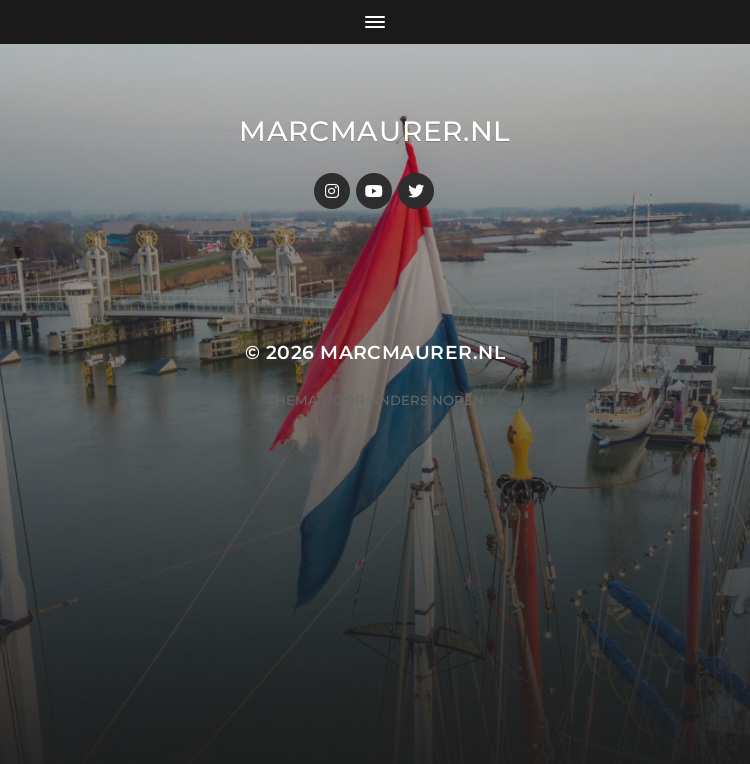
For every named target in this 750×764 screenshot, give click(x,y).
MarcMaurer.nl (375, 131)
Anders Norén (426, 400)
